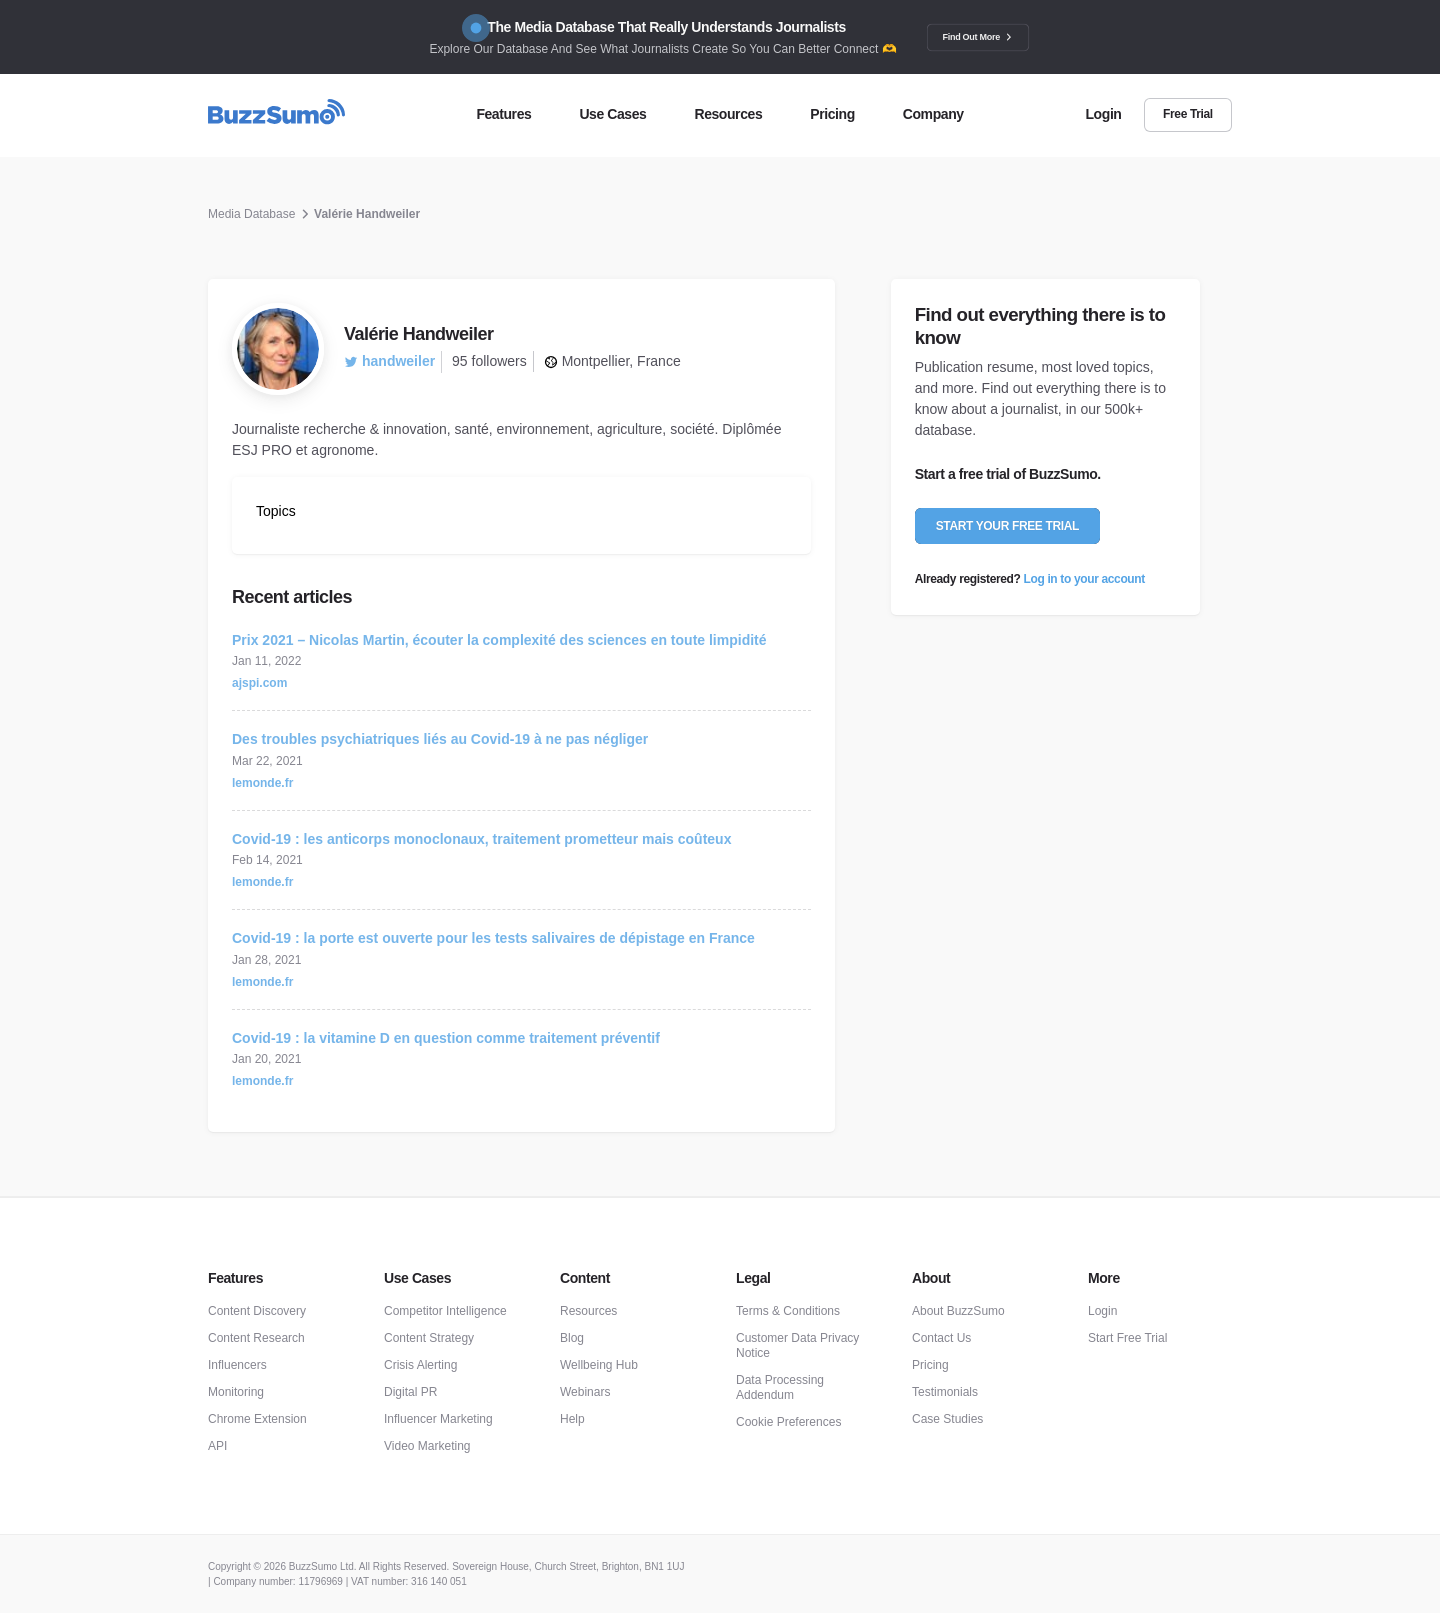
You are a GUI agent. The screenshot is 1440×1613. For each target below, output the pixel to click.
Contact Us (941, 1338)
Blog (572, 1338)
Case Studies (947, 1419)
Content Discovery (257, 1311)
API (217, 1446)
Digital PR (410, 1392)
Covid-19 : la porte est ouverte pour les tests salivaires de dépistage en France (493, 938)
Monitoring (236, 1392)
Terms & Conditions (788, 1311)
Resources (588, 1311)
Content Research (256, 1338)
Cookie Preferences (788, 1422)
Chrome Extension (257, 1419)
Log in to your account (1084, 579)
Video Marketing (427, 1446)
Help (572, 1419)
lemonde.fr (262, 783)
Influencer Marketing (438, 1419)
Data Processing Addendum (780, 1387)
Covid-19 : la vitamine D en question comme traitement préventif (446, 1038)
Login (1102, 1311)
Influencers (237, 1365)
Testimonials (945, 1392)
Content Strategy (429, 1338)
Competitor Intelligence (445, 1311)
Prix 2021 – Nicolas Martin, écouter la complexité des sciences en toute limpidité (499, 640)
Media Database (251, 214)
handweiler (389, 361)
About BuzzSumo (958, 1311)
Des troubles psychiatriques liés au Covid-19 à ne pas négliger (440, 739)
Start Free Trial (1127, 1338)
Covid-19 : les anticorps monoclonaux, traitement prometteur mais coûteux (481, 839)
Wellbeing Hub (599, 1365)
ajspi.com (259, 683)
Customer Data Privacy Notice (797, 1345)
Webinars (585, 1392)
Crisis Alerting (420, 1365)
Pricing (930, 1365)
